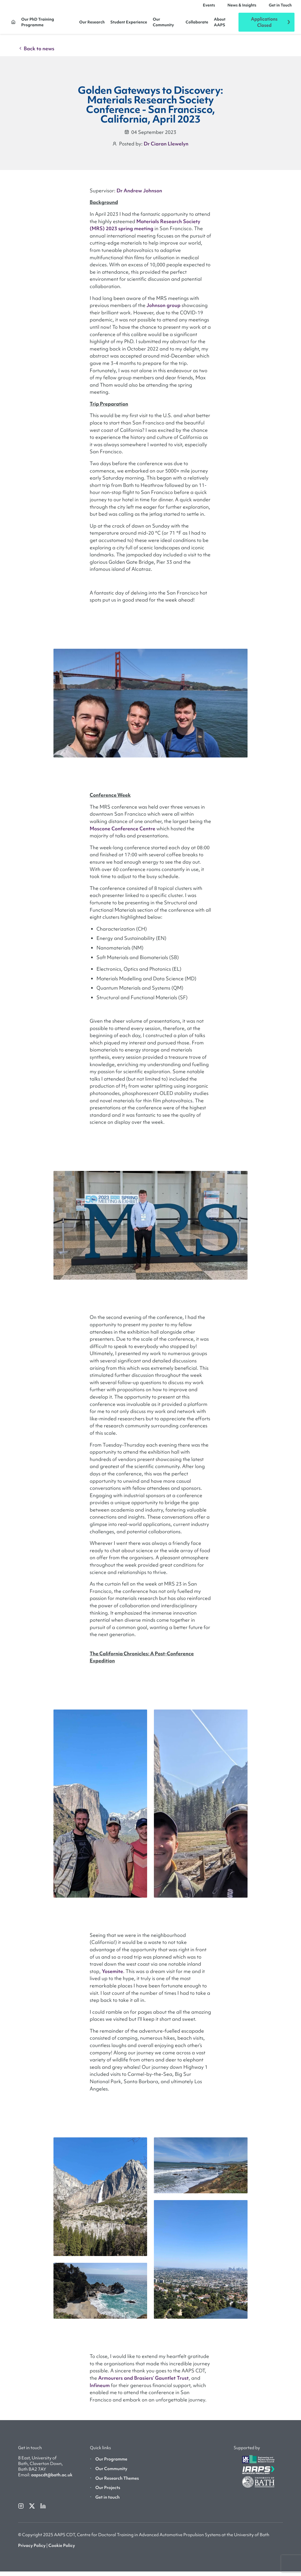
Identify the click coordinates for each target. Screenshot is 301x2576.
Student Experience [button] (128, 24)
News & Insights (241, 7)
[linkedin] (43, 2510)
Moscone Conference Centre (122, 833)
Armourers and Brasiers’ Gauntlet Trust (143, 2382)
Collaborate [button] (197, 24)
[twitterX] (32, 2510)
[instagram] (21, 2510)
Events (209, 7)
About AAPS (219, 24)
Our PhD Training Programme (37, 24)
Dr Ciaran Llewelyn (166, 148)
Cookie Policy (61, 2550)
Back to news (36, 53)
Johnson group (163, 309)
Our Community (163, 24)
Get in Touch (280, 7)
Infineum (100, 2389)
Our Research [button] (92, 24)
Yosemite (112, 1975)
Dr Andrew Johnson (139, 195)
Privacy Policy (32, 2550)
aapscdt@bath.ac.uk (51, 2479)
